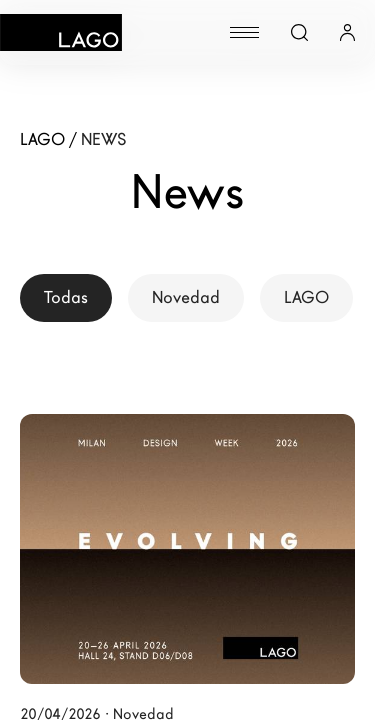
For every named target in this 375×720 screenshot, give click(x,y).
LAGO (306, 297)
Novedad (186, 297)
